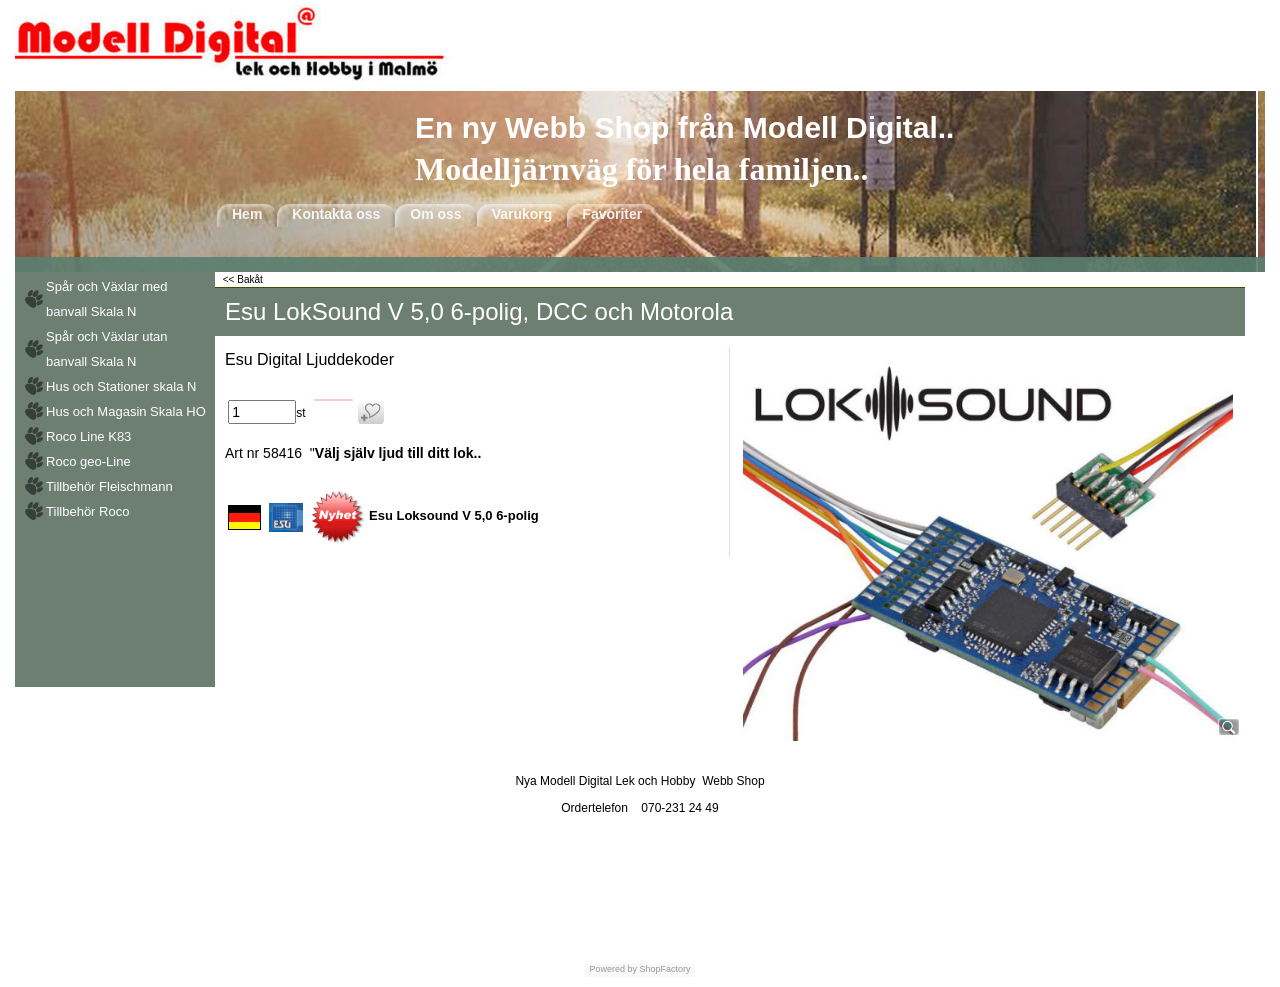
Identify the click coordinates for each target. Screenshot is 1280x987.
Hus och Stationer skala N (121, 386)
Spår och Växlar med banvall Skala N (106, 299)
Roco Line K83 (88, 436)
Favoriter (612, 214)
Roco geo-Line (88, 461)
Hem (247, 214)
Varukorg (522, 214)
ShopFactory (664, 969)
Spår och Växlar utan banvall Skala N (106, 349)
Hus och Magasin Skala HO (126, 411)
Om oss (435, 214)
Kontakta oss (336, 214)
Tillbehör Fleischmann (109, 486)
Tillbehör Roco (87, 511)
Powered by (613, 969)
